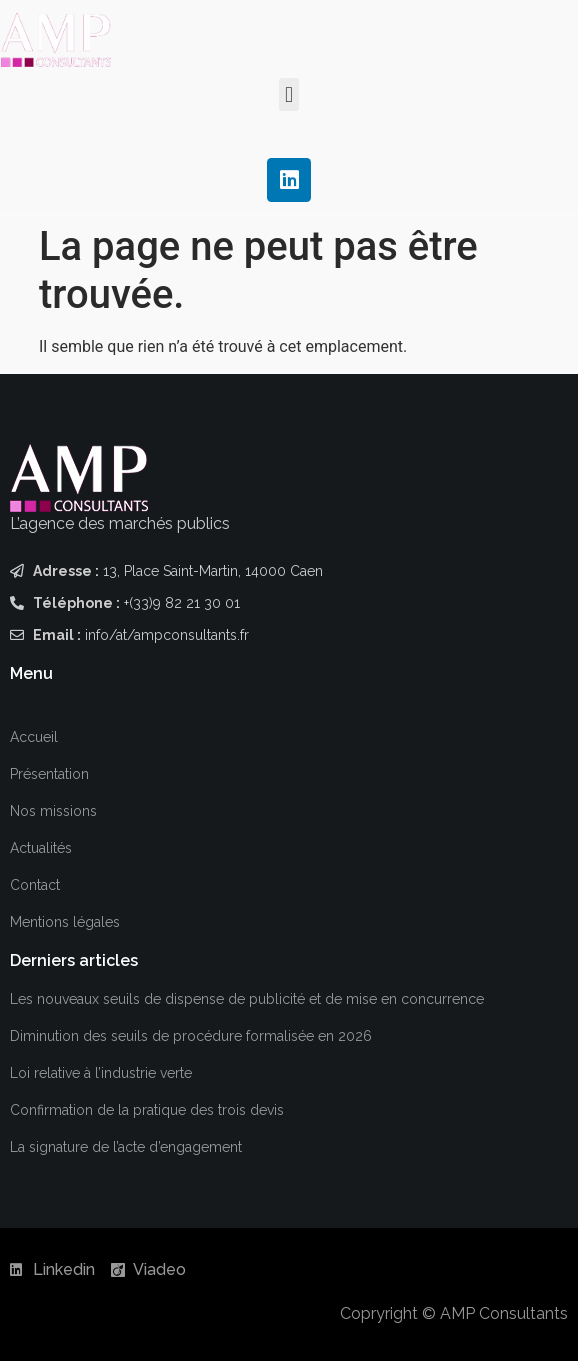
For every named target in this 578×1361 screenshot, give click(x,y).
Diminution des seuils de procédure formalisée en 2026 (191, 1036)
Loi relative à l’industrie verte (101, 1073)
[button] (288, 94)
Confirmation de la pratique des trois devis (147, 1110)
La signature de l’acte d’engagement (126, 1147)
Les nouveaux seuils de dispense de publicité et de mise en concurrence (247, 999)
